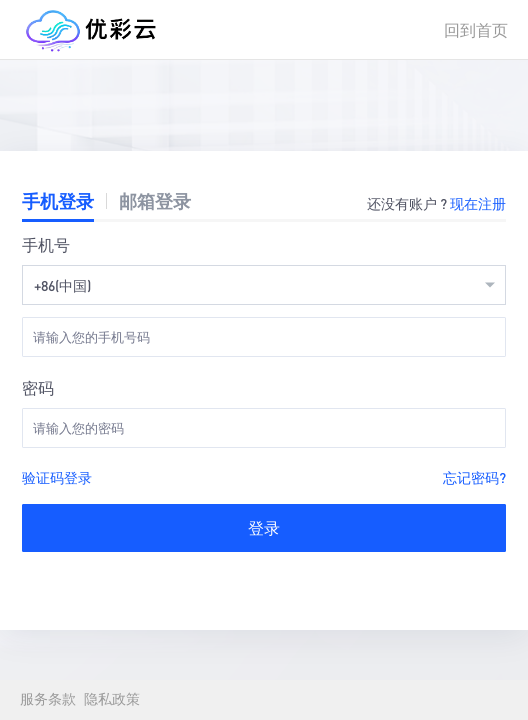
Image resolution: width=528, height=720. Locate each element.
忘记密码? (474, 477)
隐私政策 (112, 699)
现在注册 (478, 203)
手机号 (46, 244)
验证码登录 (57, 477)
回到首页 (476, 29)
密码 (38, 387)
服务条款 (48, 699)
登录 (264, 527)
